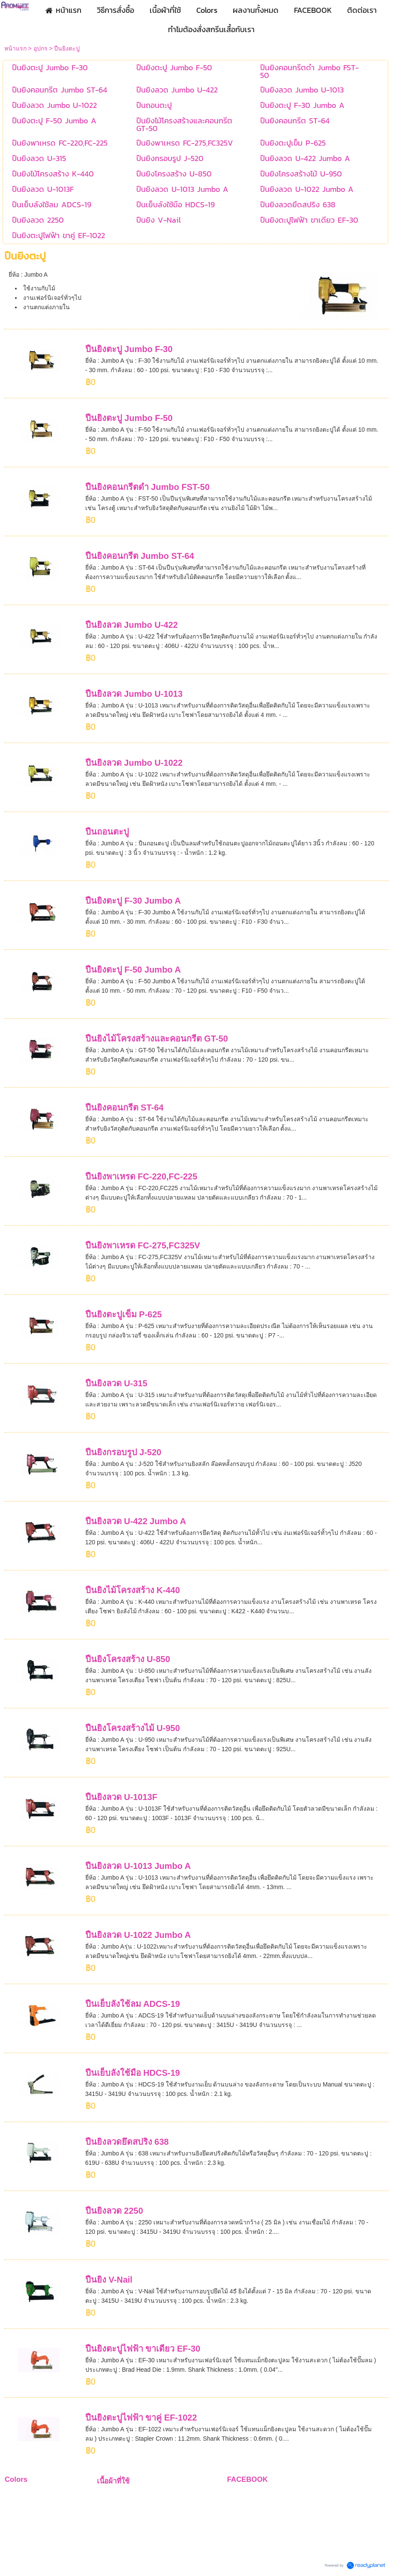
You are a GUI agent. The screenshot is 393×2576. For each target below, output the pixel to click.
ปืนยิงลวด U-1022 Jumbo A (138, 1935)
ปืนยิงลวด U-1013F (121, 1797)
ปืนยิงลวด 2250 (114, 2210)
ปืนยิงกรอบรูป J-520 (123, 1452)
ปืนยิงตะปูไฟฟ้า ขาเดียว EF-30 (143, 2348)
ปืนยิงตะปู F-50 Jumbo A (133, 969)
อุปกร (40, 48)
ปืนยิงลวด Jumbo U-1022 (134, 762)
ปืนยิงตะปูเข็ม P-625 (123, 1314)
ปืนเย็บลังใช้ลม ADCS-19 (132, 2004)
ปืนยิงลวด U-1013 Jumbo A (138, 1866)
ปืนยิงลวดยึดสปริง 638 (127, 2141)
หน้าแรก (15, 48)
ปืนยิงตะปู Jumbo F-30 (129, 349)
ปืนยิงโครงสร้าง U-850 (127, 1659)
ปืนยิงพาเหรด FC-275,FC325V (142, 1245)
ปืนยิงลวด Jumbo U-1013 (134, 693)
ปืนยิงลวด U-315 (116, 1383)
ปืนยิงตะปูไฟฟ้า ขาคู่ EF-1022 (141, 2417)
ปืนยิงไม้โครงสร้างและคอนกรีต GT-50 (156, 1038)
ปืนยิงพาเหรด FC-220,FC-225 (141, 1176)
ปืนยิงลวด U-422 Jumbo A (135, 1521)
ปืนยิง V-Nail (108, 2279)
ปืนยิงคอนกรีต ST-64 (124, 1107)
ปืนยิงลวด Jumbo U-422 (131, 625)
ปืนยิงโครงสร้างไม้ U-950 (132, 1728)
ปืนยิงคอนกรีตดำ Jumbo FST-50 (147, 487)
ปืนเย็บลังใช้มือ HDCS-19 (132, 2073)
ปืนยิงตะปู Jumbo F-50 (129, 418)
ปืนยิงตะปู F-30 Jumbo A (133, 900)
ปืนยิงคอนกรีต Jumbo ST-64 (139, 556)
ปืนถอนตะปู (107, 831)
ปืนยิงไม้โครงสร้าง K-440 (132, 1590)
